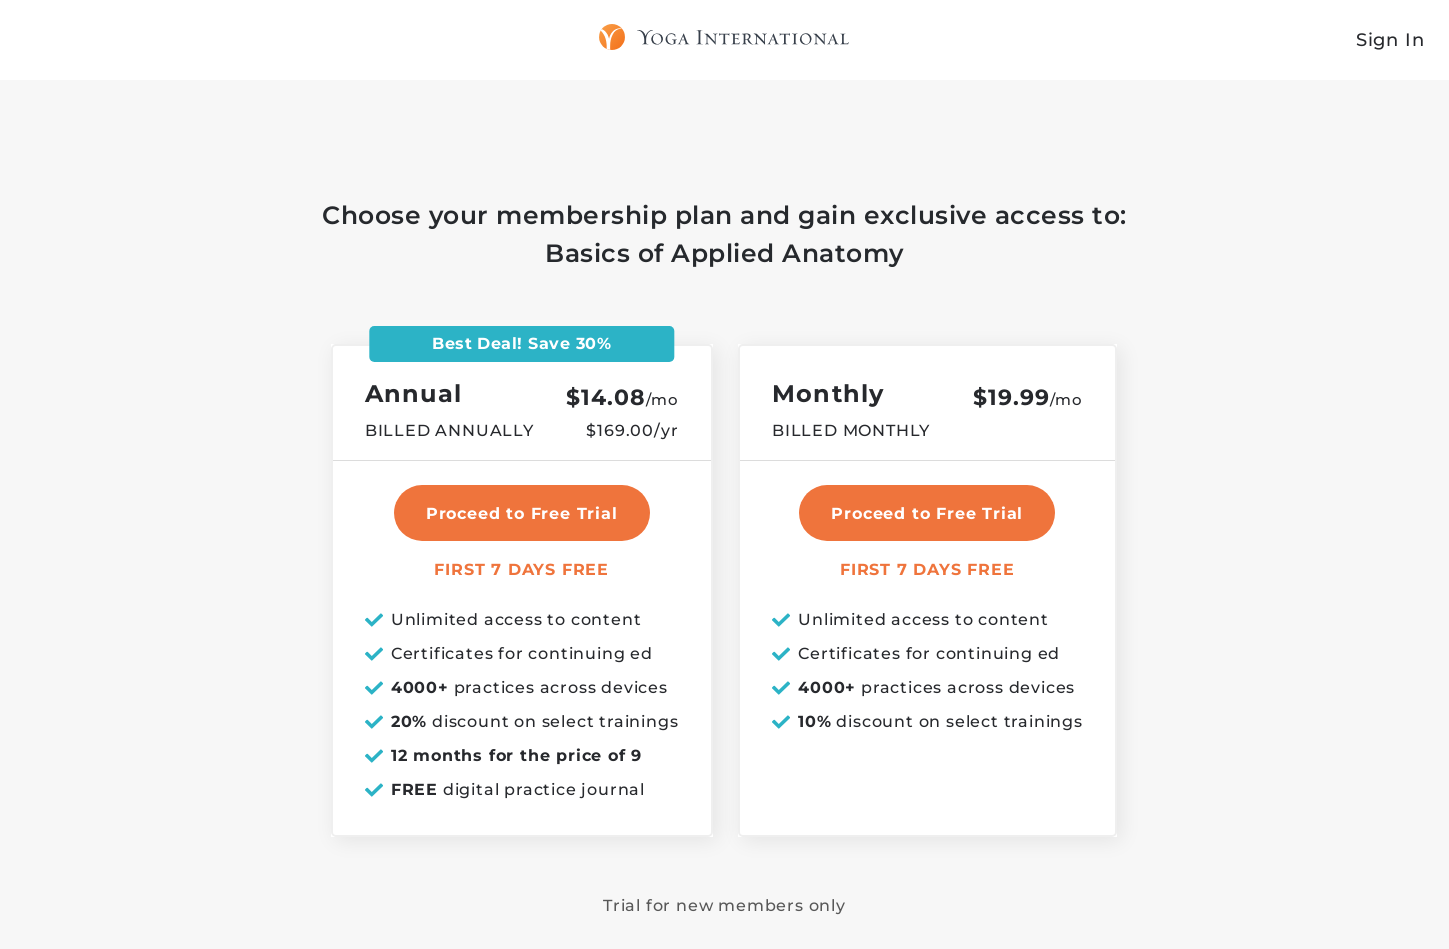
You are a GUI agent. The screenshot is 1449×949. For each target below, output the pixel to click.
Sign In (1390, 40)
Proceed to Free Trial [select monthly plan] (927, 513)
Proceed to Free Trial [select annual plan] (522, 513)
